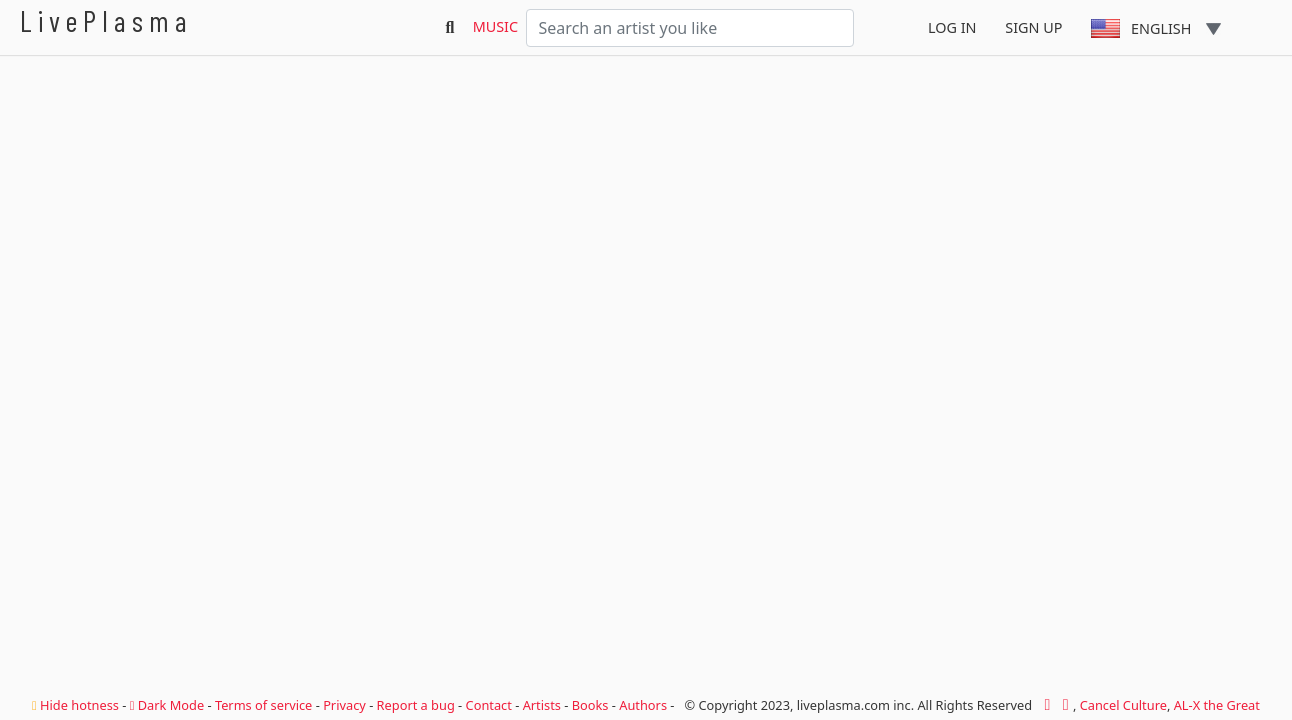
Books (590, 705)
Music (495, 26)
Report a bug (416, 705)
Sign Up (1033, 27)
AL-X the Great (1217, 705)
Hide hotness (75, 705)
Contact (489, 705)
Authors (643, 705)
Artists (542, 705)
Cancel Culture (1123, 705)
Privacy (344, 705)
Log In (952, 27)
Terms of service (263, 705)
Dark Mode (167, 705)
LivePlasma (106, 20)
